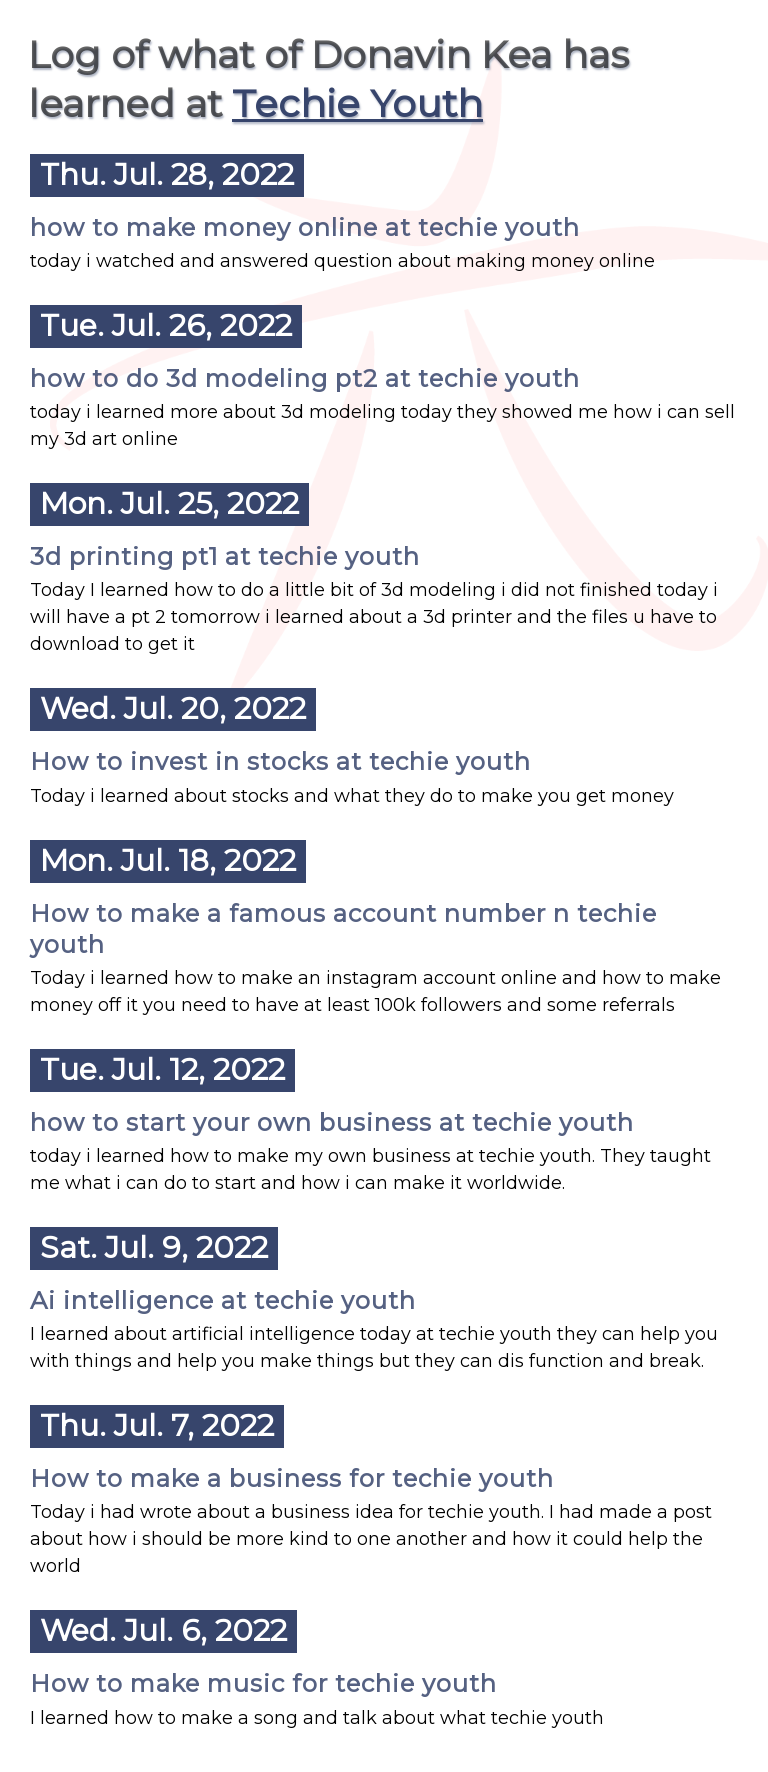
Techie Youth (357, 103)
